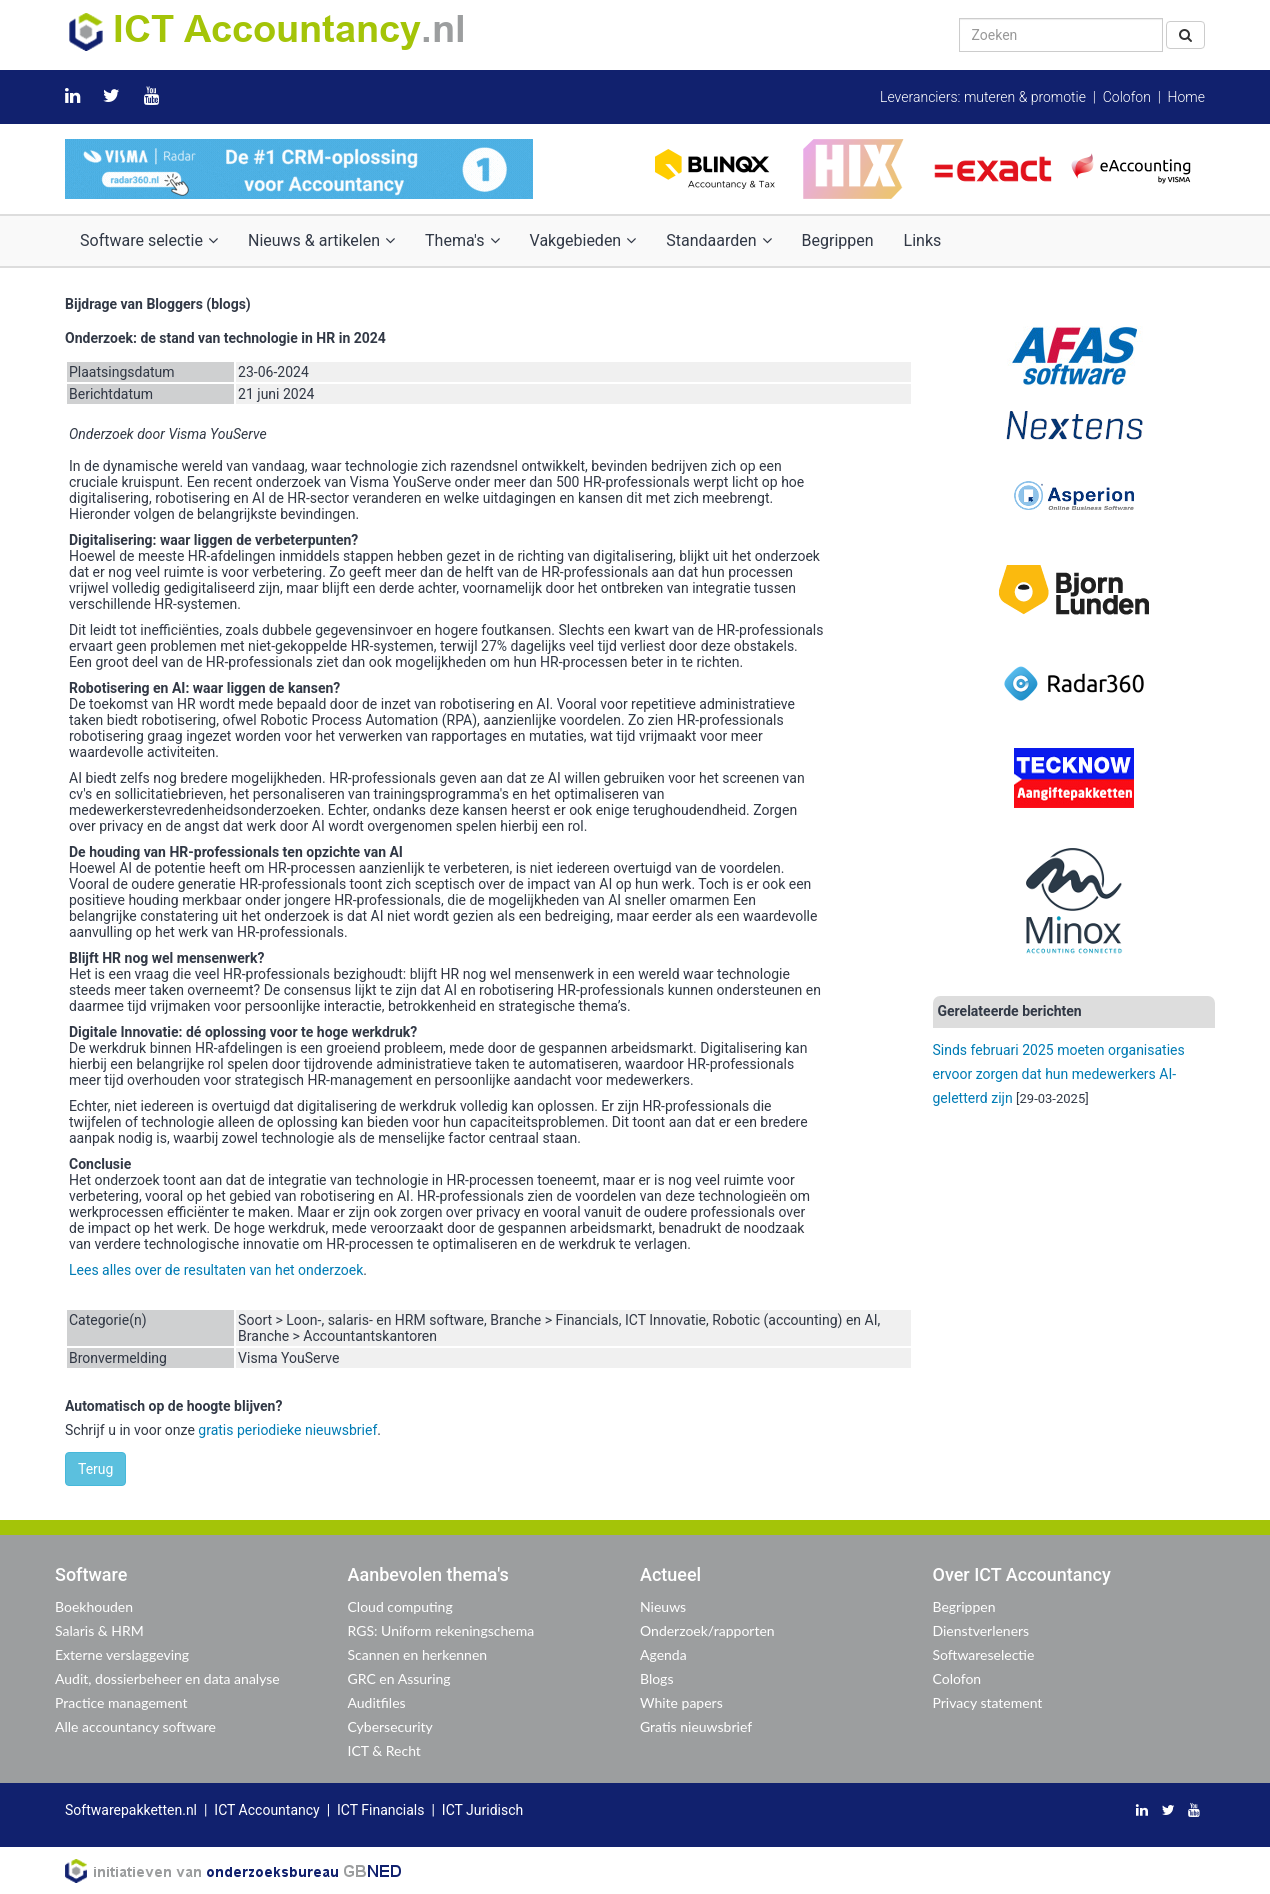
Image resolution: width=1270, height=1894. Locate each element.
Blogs (656, 1678)
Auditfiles (377, 1702)
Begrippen (838, 240)
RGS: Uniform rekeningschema (441, 1630)
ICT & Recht (384, 1750)
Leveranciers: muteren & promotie (983, 97)
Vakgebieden (583, 240)
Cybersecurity (390, 1726)
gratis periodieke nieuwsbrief (287, 1430)
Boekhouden (94, 1606)
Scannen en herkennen (418, 1654)
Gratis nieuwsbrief (696, 1726)
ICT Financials (380, 1810)
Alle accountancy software (135, 1726)
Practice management (121, 1702)
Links (923, 240)
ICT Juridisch (482, 1810)
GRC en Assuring (399, 1678)
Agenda (663, 1654)
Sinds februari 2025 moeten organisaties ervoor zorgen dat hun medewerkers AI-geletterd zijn (1059, 1074)
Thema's (462, 240)
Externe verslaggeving (122, 1654)
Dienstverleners (981, 1630)
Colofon (1127, 97)
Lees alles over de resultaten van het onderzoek (216, 1270)
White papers (681, 1702)
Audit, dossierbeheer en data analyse (167, 1678)
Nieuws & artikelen (321, 240)
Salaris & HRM (99, 1630)
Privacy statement (988, 1702)
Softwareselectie (984, 1654)
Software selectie (149, 240)
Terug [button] (95, 1469)
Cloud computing (400, 1606)
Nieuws (663, 1606)
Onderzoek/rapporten (707, 1630)
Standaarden (718, 240)
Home (1186, 97)
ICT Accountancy (266, 1810)
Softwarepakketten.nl (131, 1810)
